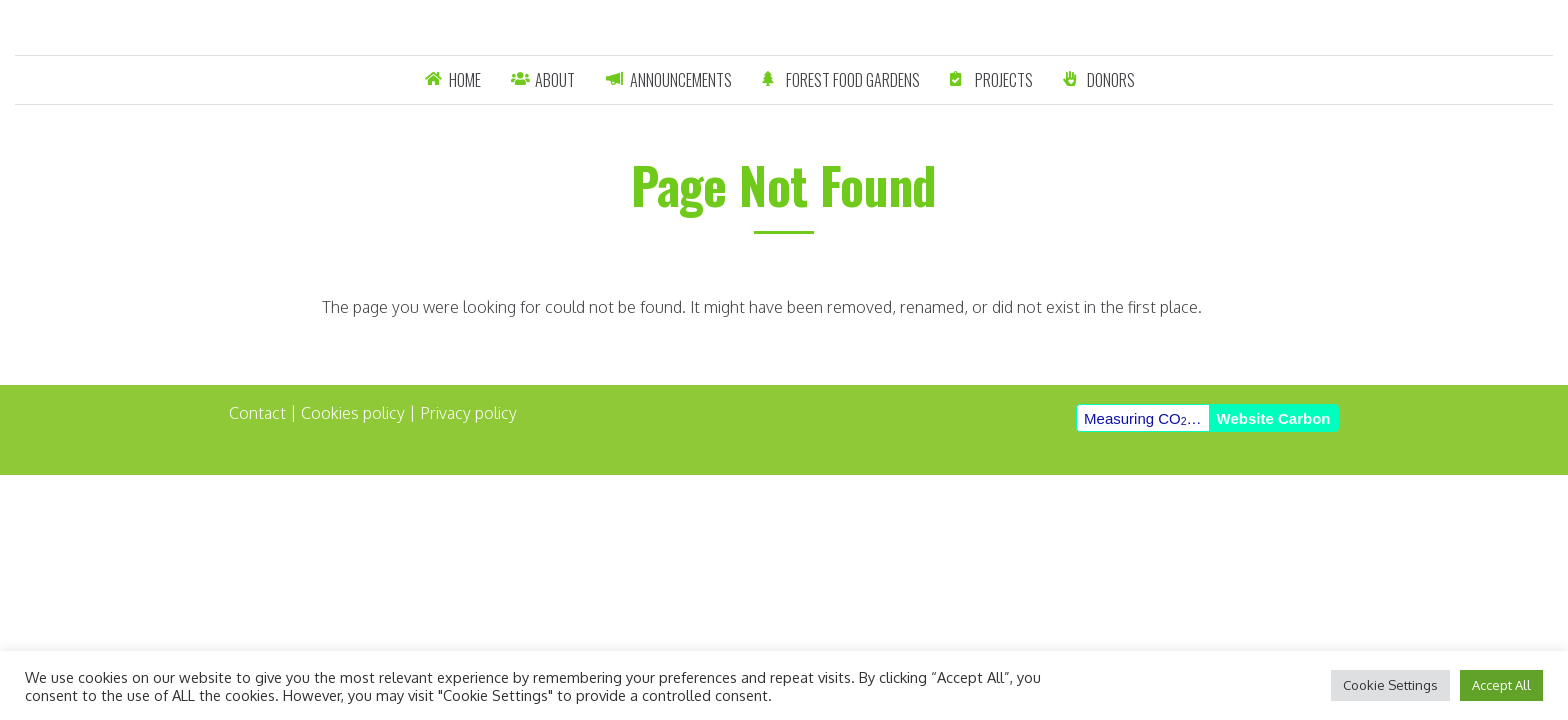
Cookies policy (353, 413)
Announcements (681, 80)
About (555, 80)
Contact (257, 413)
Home (465, 80)
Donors (1111, 80)
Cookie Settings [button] (1390, 685)
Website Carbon (1274, 418)
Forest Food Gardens (853, 80)
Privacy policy (468, 413)
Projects (1004, 80)
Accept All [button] (1501, 685)
